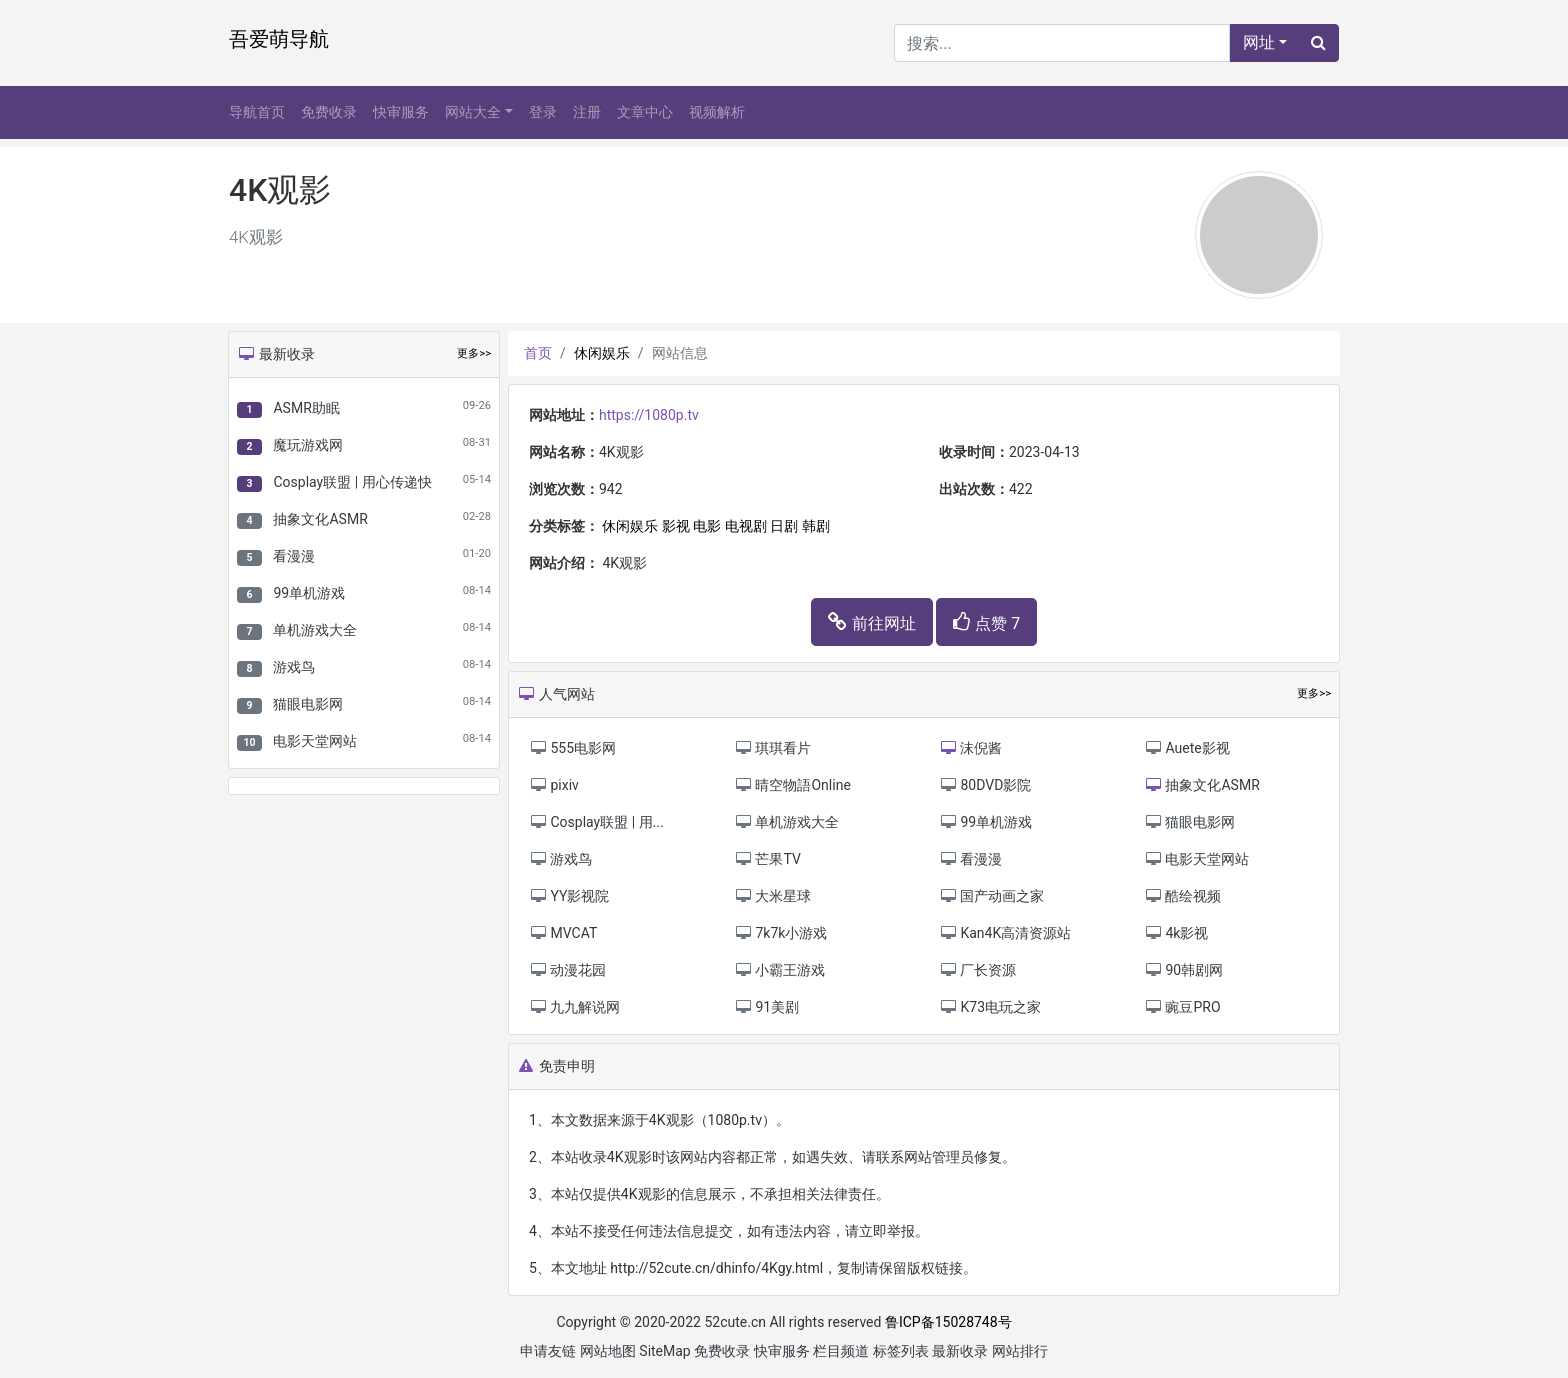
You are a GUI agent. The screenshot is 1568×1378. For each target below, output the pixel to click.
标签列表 (901, 1351)
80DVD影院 (985, 785)
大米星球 (772, 896)
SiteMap (664, 1351)
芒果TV (767, 859)
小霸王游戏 (779, 970)
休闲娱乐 (602, 353)
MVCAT (563, 933)
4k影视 (1176, 933)
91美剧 (766, 1007)
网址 (1259, 42)
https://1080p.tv (649, 415)
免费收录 (329, 112)
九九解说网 (574, 1007)
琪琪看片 (772, 748)
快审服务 (401, 112)
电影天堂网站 (315, 741)
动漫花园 (567, 970)
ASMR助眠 (306, 408)
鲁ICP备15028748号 (948, 1322)
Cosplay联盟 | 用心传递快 (352, 482)
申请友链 (548, 1351)
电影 (707, 526)
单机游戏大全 (315, 630)
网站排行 (1020, 1351)
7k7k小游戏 (780, 933)
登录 (543, 112)
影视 (676, 526)
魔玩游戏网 (308, 445)
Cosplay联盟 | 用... (596, 822)
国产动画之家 (991, 896)
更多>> (474, 353)
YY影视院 (569, 896)
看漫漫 (294, 556)
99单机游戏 (309, 593)
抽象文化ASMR (320, 519)
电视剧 (746, 526)
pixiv (554, 785)
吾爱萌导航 (279, 39)
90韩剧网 (1183, 970)
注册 (587, 112)
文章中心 (645, 112)
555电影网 (572, 748)
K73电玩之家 (990, 1007)
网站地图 (608, 1351)
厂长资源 (977, 970)
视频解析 (717, 112)
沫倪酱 (970, 748)
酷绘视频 (1182, 896)
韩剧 (816, 526)
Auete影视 (1187, 748)
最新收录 (960, 1351)
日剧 (784, 526)
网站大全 (473, 112)
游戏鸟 (294, 667)
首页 (538, 353)
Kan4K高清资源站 (1005, 933)
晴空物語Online (792, 785)
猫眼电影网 (308, 704)
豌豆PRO (1182, 1007)
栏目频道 (841, 1351)
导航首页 (257, 112)
